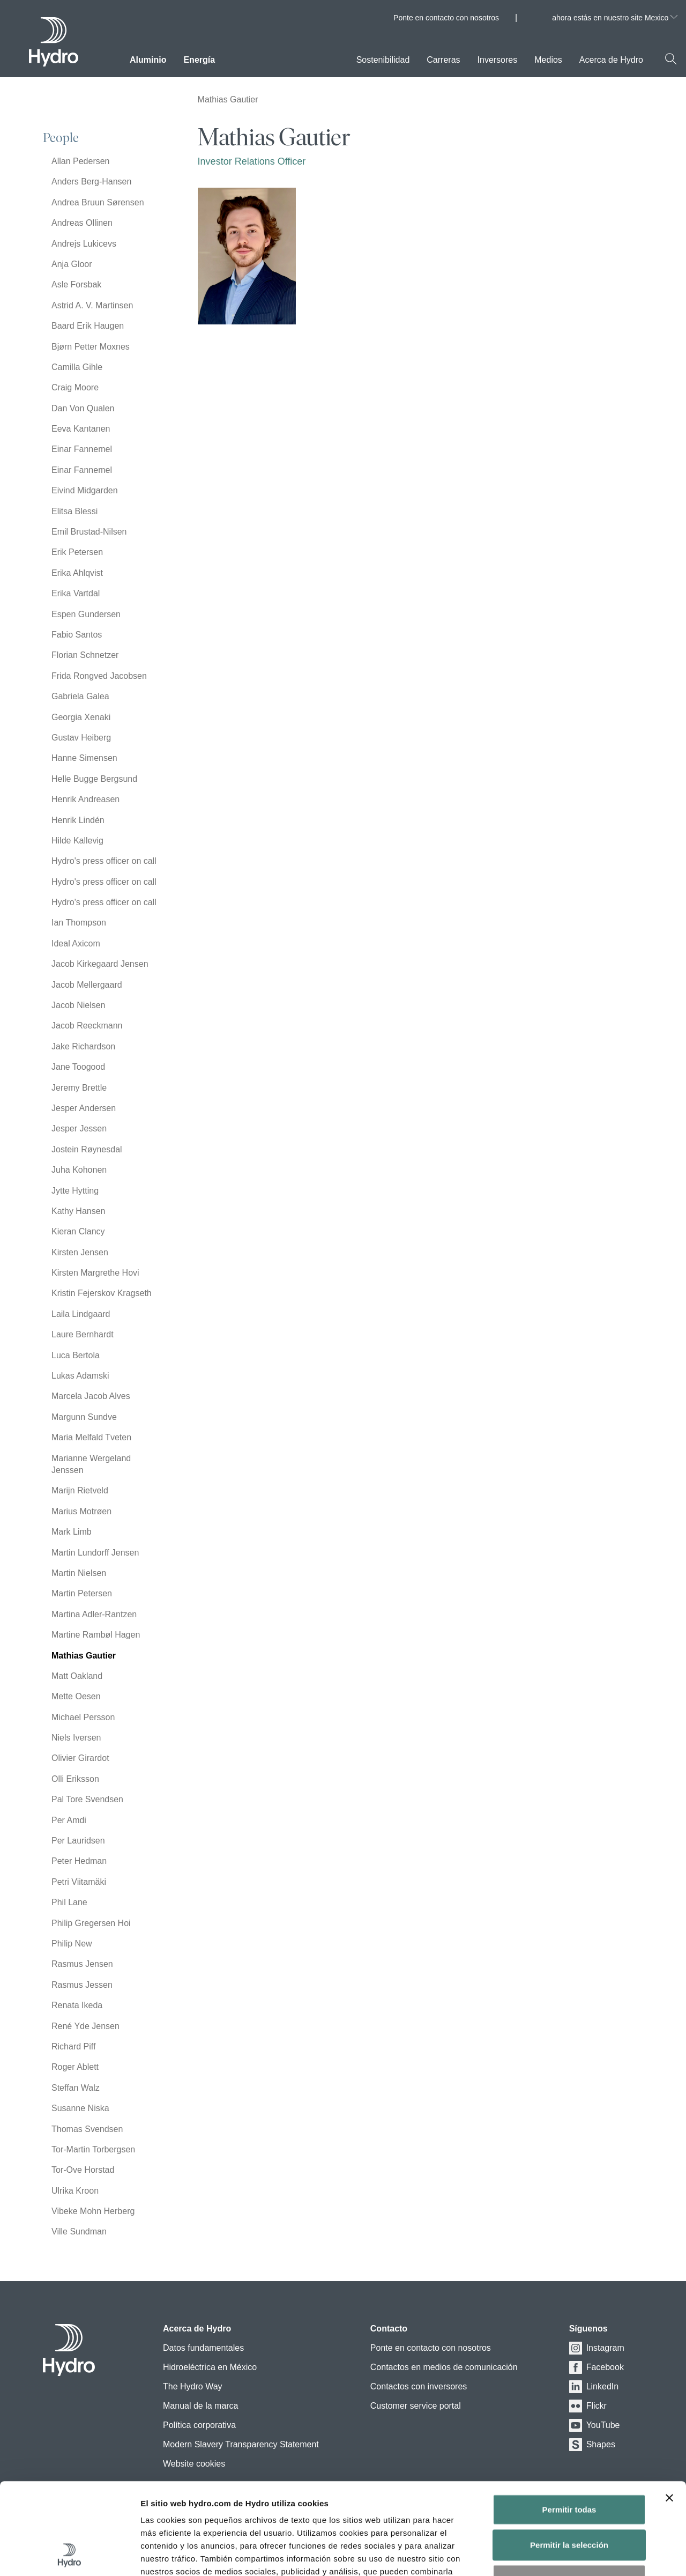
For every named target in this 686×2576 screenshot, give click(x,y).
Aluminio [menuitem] (148, 59)
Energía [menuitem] (199, 59)
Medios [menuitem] (548, 59)
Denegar (569, 2493)
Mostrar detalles (584, 2554)
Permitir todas (569, 2423)
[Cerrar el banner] (669, 2412)
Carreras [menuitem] (443, 59)
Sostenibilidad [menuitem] (383, 59)
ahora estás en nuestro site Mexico (614, 17)
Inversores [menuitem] (498, 59)
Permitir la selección (569, 2458)
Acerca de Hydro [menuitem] (611, 59)
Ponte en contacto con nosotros (446, 17)
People (61, 138)
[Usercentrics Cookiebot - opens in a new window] (69, 2555)
